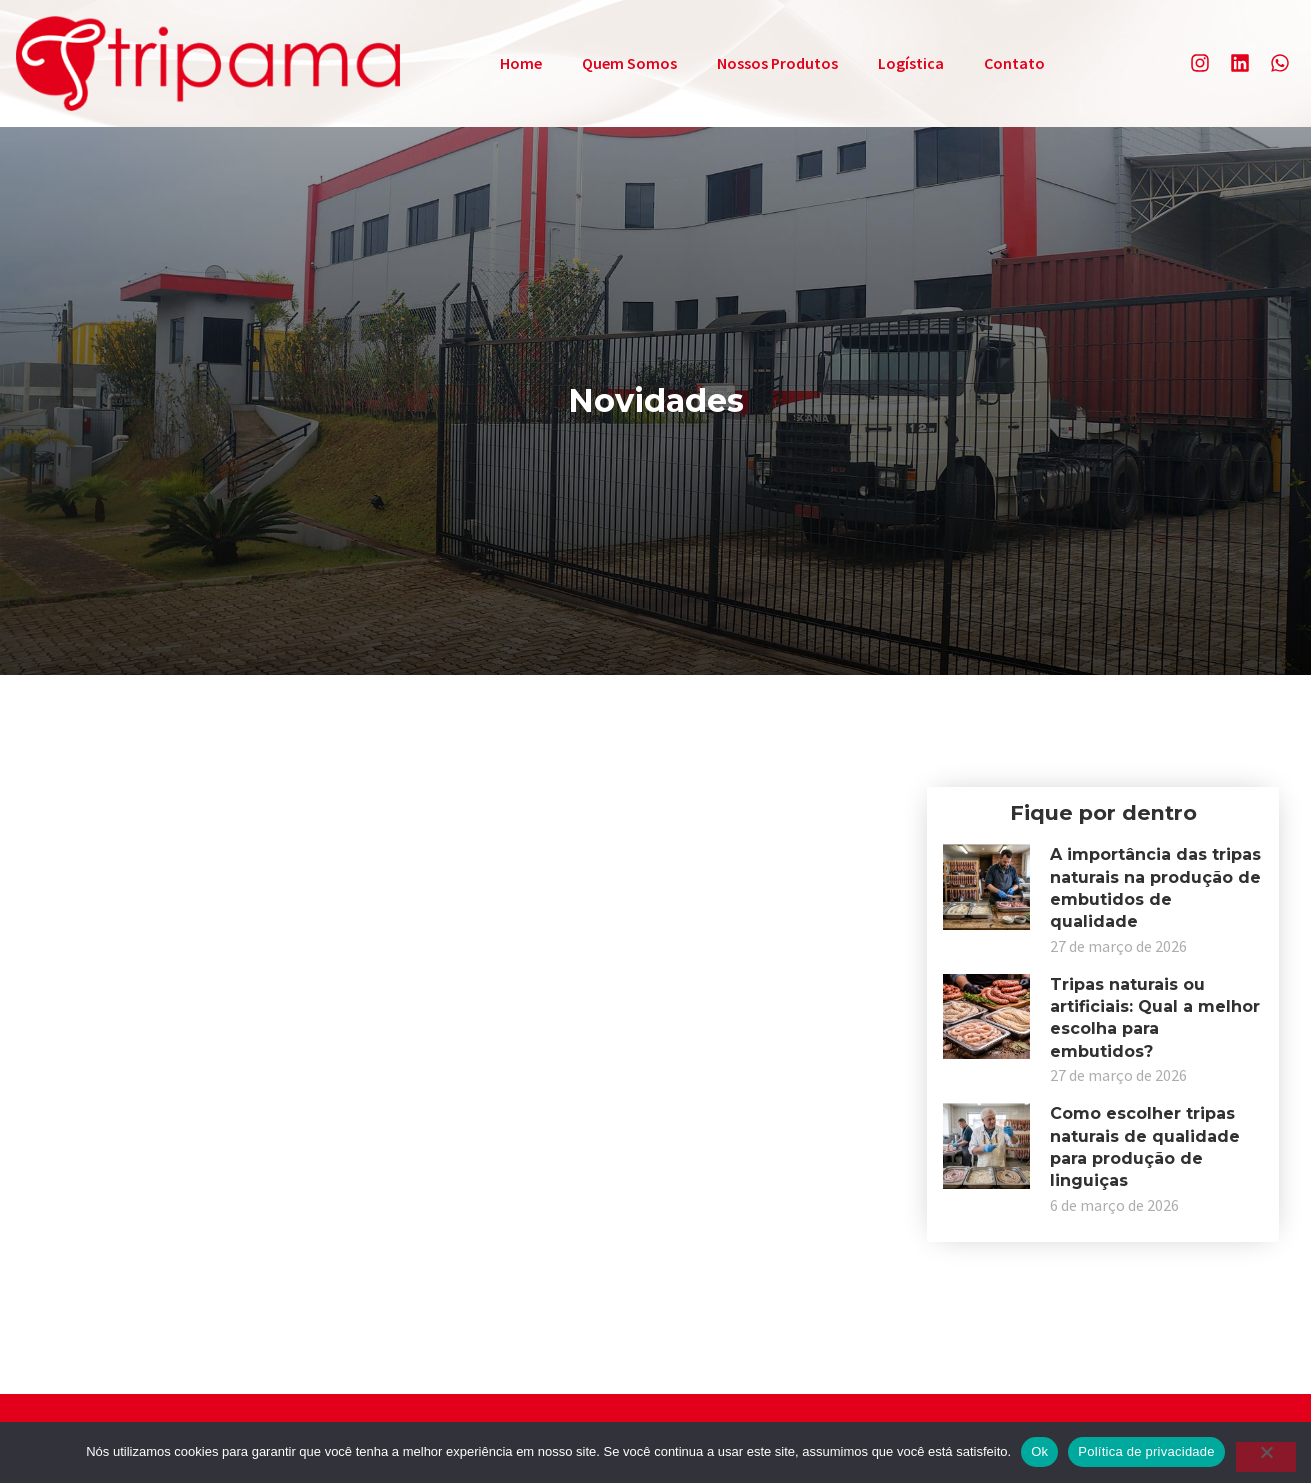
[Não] (1266, 1457)
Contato (1014, 63)
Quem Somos (629, 63)
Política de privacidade (1146, 1451)
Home (521, 63)
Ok (1039, 1451)
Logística (911, 63)
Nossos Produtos (777, 63)
